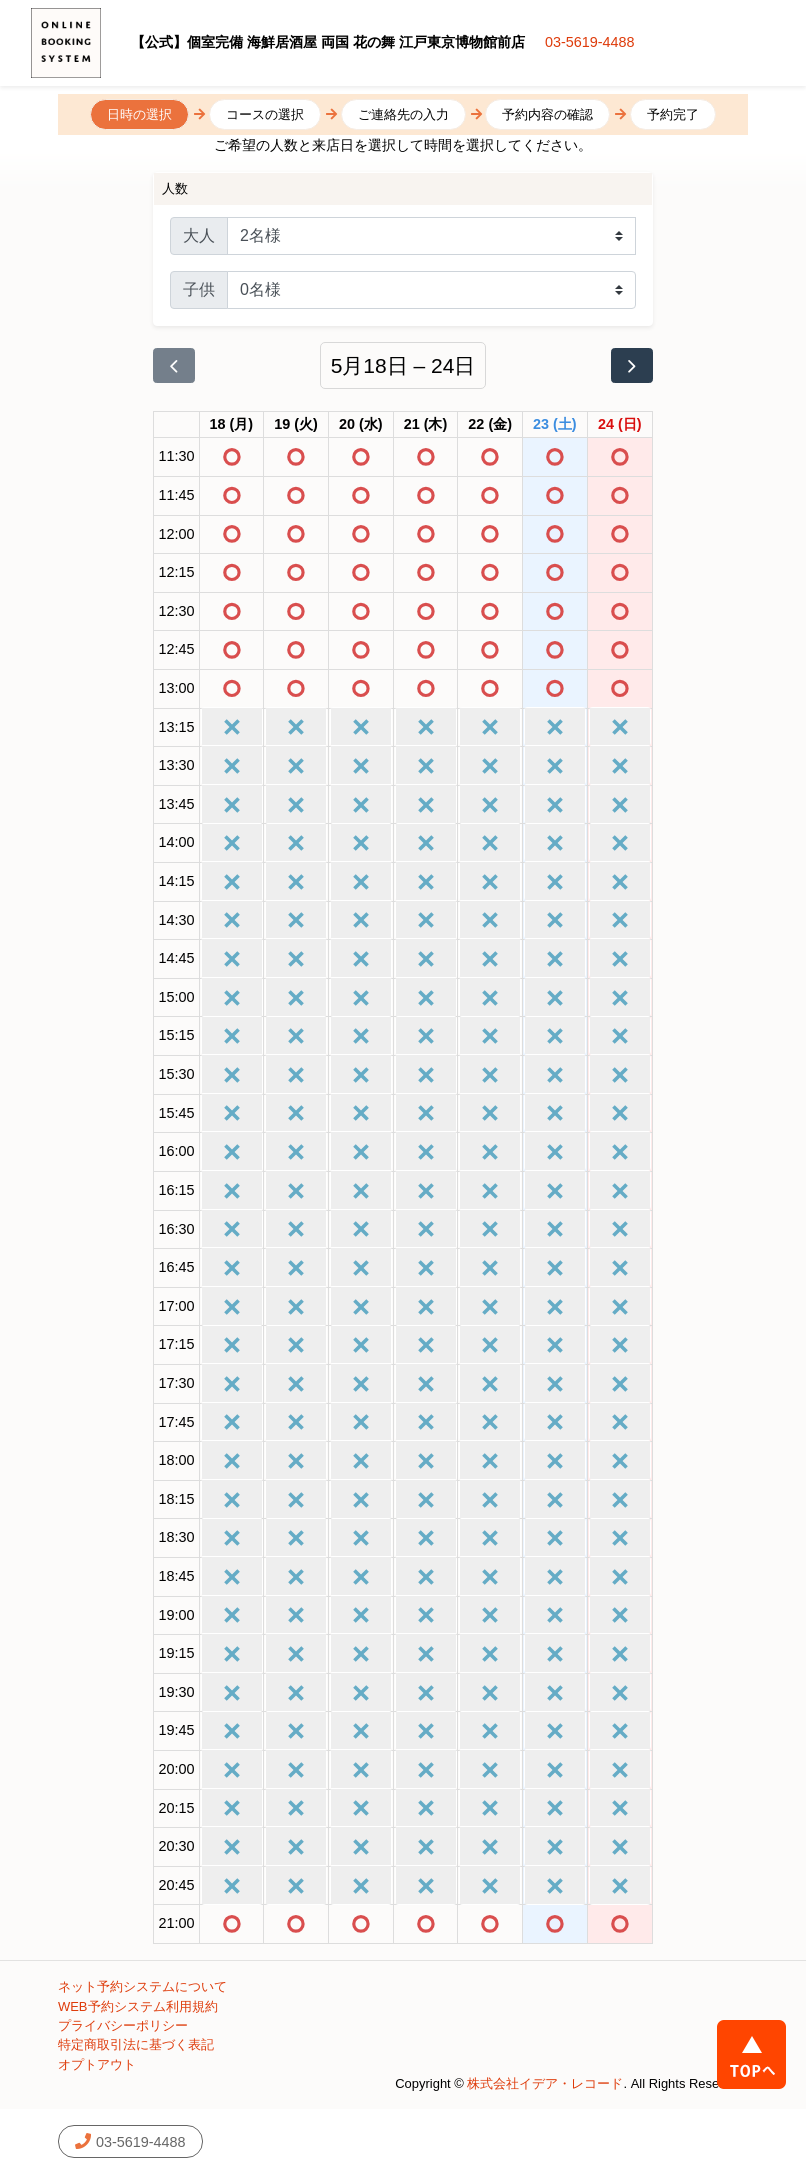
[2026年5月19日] (296, 425)
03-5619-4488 (590, 42)
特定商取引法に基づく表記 (136, 2044)
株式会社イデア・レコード (545, 2083)
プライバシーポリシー (123, 2025)
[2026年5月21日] (426, 425)
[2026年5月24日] (620, 425)
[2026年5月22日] (490, 425)
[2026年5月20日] (361, 425)
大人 (199, 235)
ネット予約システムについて (142, 1986)
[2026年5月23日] (555, 425)
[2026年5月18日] (232, 425)
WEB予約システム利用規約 (138, 2006)
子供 (199, 289)
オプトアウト (97, 2064)
